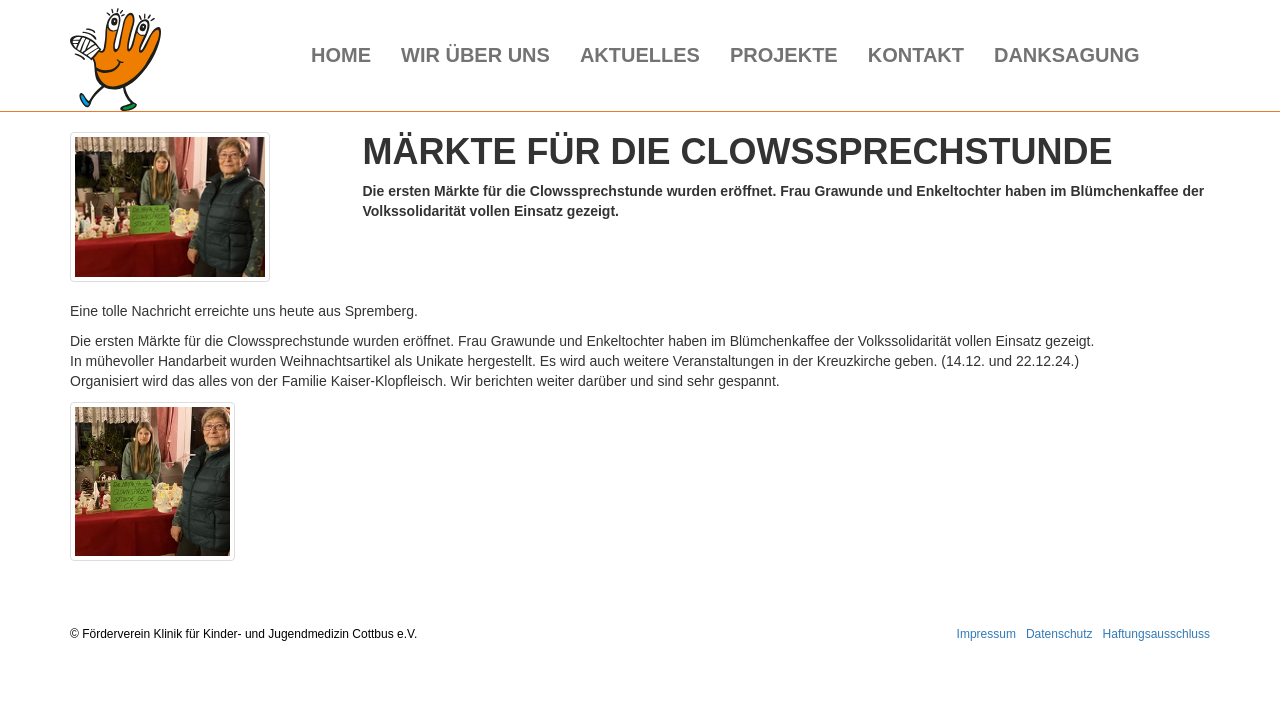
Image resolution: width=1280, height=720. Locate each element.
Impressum (986, 634)
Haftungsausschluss (1156, 634)
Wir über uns (475, 55)
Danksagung (1067, 55)
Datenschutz (1059, 634)
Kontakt (916, 55)
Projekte (784, 55)
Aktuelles (640, 55)
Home (341, 55)
